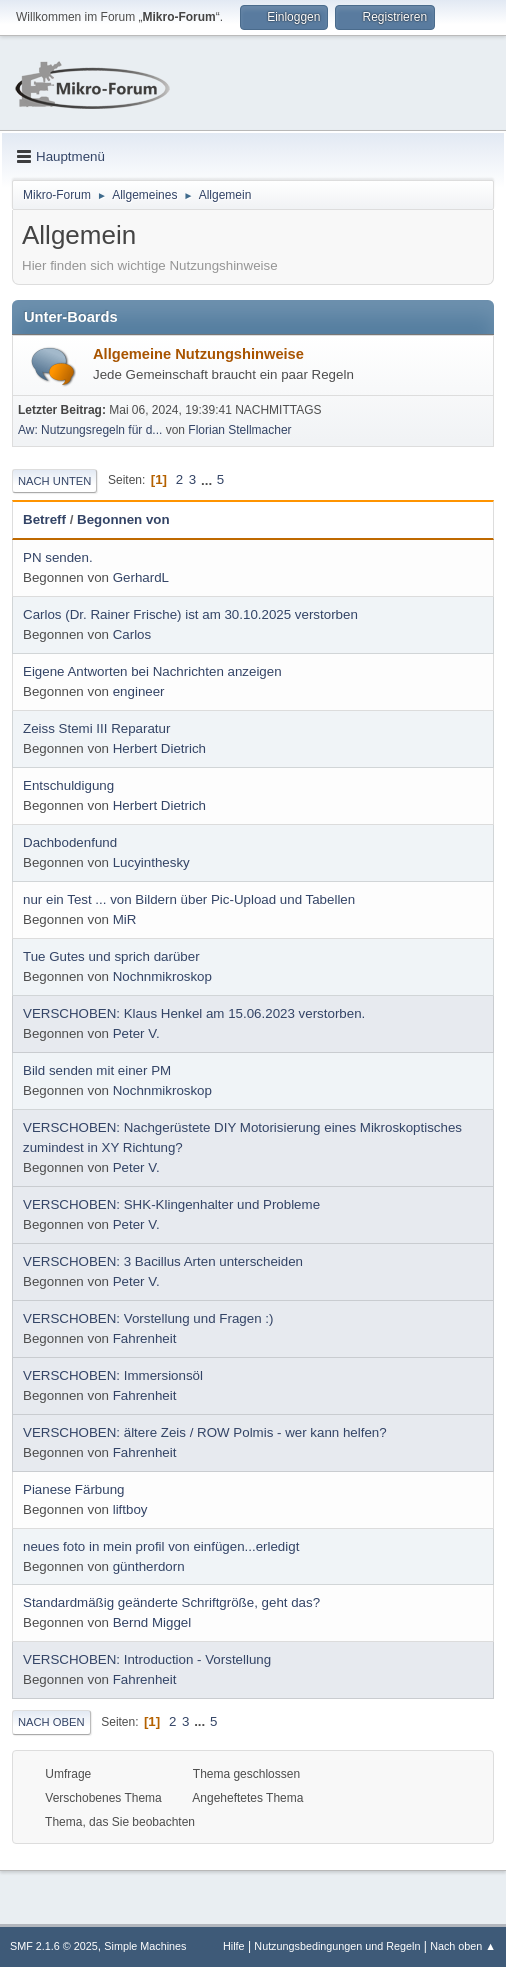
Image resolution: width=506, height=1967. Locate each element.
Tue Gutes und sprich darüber (111, 956)
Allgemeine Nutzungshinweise (198, 354)
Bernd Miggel (152, 1622)
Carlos (132, 634)
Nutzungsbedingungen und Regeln (337, 1946)
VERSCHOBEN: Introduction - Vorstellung (147, 1659)
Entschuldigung (68, 785)
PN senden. (58, 557)
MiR (125, 919)
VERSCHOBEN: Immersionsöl (113, 1375)
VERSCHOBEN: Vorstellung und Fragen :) (148, 1318)
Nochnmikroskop (162, 976)
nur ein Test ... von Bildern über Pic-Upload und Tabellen (189, 899)
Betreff (44, 519)
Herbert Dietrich (159, 748)
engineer (139, 691)
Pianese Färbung (74, 1489)
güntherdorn (149, 1566)
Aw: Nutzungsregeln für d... (90, 430)
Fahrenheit (145, 1338)
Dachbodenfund (70, 842)
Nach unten (54, 481)
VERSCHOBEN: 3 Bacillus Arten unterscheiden (163, 1261)
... (208, 479)
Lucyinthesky (151, 862)
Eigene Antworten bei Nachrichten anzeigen (152, 671)
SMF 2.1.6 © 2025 (54, 1946)
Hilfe (234, 1946)
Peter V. (136, 1033)
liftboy (130, 1509)
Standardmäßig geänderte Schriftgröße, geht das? (171, 1602)
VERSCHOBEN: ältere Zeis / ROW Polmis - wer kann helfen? (205, 1432)
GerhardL (141, 577)
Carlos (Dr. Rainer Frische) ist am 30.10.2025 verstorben (190, 614)
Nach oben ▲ (463, 1946)
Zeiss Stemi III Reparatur (96, 728)
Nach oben (51, 1722)
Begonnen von (123, 519)
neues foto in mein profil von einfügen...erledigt (161, 1546)
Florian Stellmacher (239, 430)
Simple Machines (145, 1946)
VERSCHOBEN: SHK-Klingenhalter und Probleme (171, 1204)
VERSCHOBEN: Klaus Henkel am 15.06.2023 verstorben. (194, 1013)
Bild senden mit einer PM (97, 1070)
